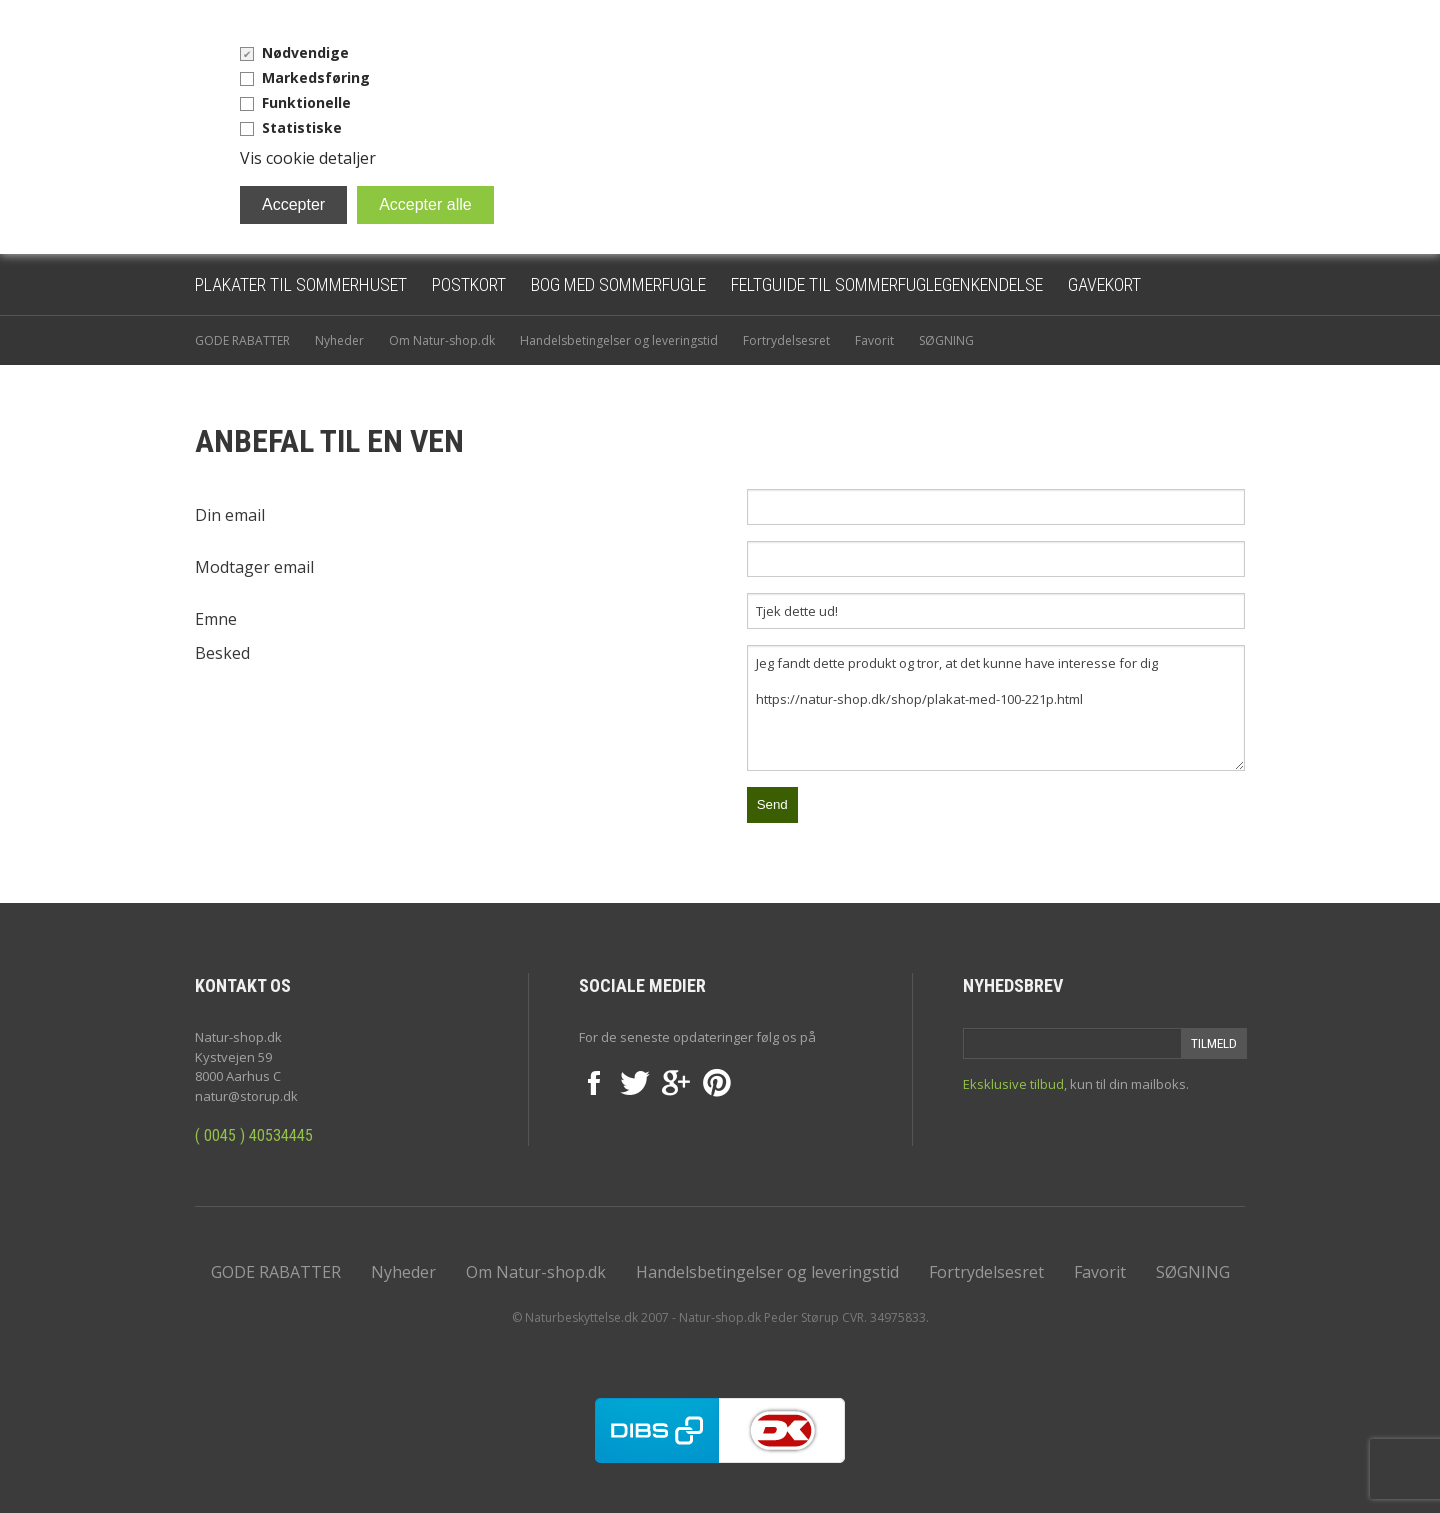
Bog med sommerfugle (618, 284)
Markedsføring (316, 77)
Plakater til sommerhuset (301, 284)
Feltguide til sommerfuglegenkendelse (887, 284)
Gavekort (1104, 284)
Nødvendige (305, 52)
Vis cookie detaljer (308, 158)
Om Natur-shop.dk (442, 340)
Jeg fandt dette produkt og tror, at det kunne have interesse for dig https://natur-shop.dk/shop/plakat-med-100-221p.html (996, 708)
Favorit (874, 340)
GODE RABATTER (242, 340)
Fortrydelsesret (786, 340)
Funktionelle (306, 102)
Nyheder (339, 340)
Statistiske (302, 127)
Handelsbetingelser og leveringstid (619, 340)
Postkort (469, 284)
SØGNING (946, 340)
